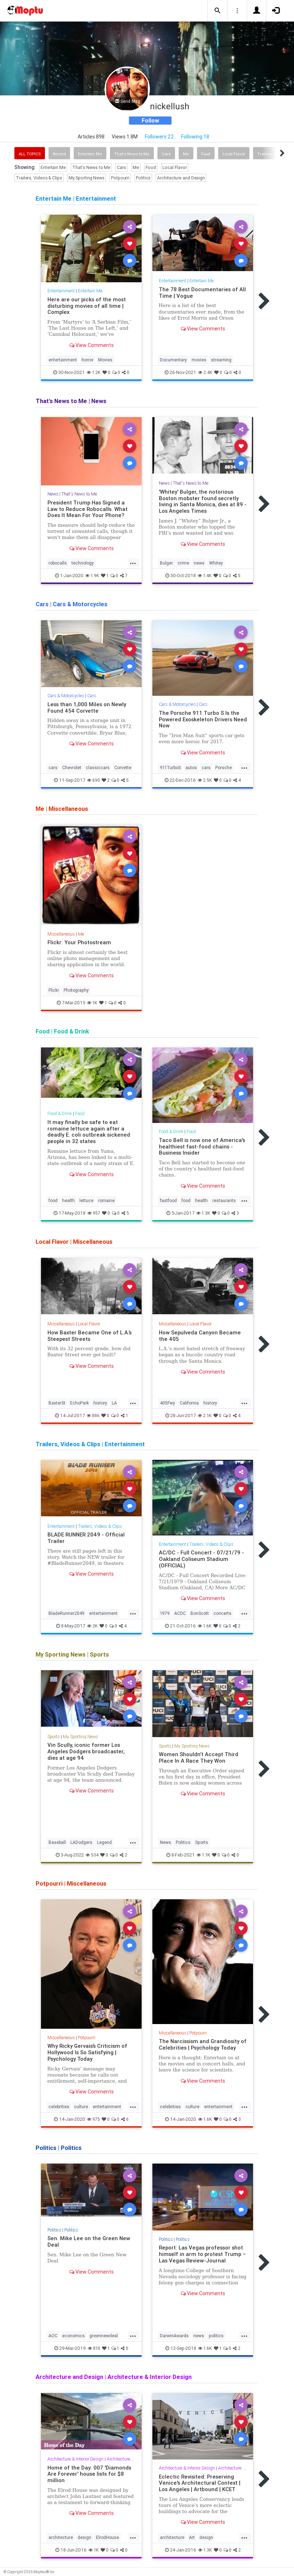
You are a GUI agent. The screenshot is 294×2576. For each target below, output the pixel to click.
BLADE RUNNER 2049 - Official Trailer (86, 1537)
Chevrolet (71, 767)
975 (93, 2119)
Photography (76, 990)
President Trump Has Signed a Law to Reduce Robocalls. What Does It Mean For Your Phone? (87, 509)
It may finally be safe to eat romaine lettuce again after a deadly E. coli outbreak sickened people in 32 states (88, 1132)
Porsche (223, 767)
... (133, 562)
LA (114, 1403)
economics (73, 2335)
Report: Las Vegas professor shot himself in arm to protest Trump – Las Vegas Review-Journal (202, 2254)
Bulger (166, 563)
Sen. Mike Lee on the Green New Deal (88, 2241)
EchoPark (79, 1403)
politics (216, 2335)
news (199, 563)
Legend (104, 1842)
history (100, 1403)
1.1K (203, 1855)
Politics (143, 178)
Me (186, 153)
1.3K (203, 1213)
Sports (53, 1736)
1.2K (94, 372)
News (52, 494)
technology (83, 563)
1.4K (205, 575)
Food (205, 153)
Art (192, 2537)
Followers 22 (159, 136)
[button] (217, 11)
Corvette (122, 767)
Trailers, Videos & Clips (39, 178)
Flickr (54, 990)
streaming (221, 359)
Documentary (173, 359)
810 (94, 2348)
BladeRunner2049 (66, 1613)
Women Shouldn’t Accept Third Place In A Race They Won (198, 1757)
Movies (105, 359)
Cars (166, 153)
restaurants (224, 1200)
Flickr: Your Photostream (79, 942)
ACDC (180, 1613)
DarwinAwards (174, 2335)
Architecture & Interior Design (75, 2459)
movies (199, 359)
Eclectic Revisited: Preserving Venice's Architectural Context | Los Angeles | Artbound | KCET (199, 2483)
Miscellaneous (61, 934)
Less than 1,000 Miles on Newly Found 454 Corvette (86, 707)
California (189, 1403)
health (68, 1200)
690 (93, 780)
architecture (61, 2537)
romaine (106, 1200)
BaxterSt (57, 1403)
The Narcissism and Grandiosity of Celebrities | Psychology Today (203, 2044)
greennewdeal (103, 2335)
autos (191, 767)
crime (183, 563)
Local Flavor (233, 153)
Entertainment (61, 290)
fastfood (168, 1200)
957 (93, 1213)
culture (81, 2106)
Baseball (57, 1842)
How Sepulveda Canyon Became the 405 (200, 1335)
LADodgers (81, 1842)
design (84, 2537)
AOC (53, 2335)
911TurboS (170, 767)
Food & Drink (59, 1113)
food (53, 1200)
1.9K (92, 575)
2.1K (205, 1415)
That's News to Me (132, 153)
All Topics (30, 153)
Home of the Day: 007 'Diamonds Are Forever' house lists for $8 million (89, 2474)
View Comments (91, 345)
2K (92, 1626)
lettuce (86, 1200)
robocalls (58, 563)
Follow (150, 120)
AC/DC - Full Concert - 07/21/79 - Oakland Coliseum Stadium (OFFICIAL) (201, 1559)
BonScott (199, 1613)
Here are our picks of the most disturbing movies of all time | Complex (86, 306)
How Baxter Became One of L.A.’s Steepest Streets (89, 1335)
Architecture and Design (181, 178)
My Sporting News (87, 178)
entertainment (63, 359)
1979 (165, 1613)
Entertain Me (90, 153)
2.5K (205, 780)
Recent (59, 153)
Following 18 (195, 136)
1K (92, 1002)
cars (53, 767)
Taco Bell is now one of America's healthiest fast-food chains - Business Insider (202, 1146)
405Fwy (167, 1403)
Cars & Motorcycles (65, 695)
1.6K (205, 1626)
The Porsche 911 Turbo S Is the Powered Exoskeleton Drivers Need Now (203, 719)
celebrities (59, 2106)
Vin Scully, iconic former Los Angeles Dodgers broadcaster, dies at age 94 (85, 1751)
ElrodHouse (107, 2537)
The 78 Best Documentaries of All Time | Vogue (202, 292)
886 (93, 1415)
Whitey (216, 563)
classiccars (98, 767)
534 (92, 1855)
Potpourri (120, 178)
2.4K (205, 372)
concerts (222, 1613)
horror (87, 359)
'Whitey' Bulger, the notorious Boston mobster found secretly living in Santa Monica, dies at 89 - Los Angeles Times (203, 501)
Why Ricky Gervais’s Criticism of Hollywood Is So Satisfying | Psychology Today (87, 2052)
